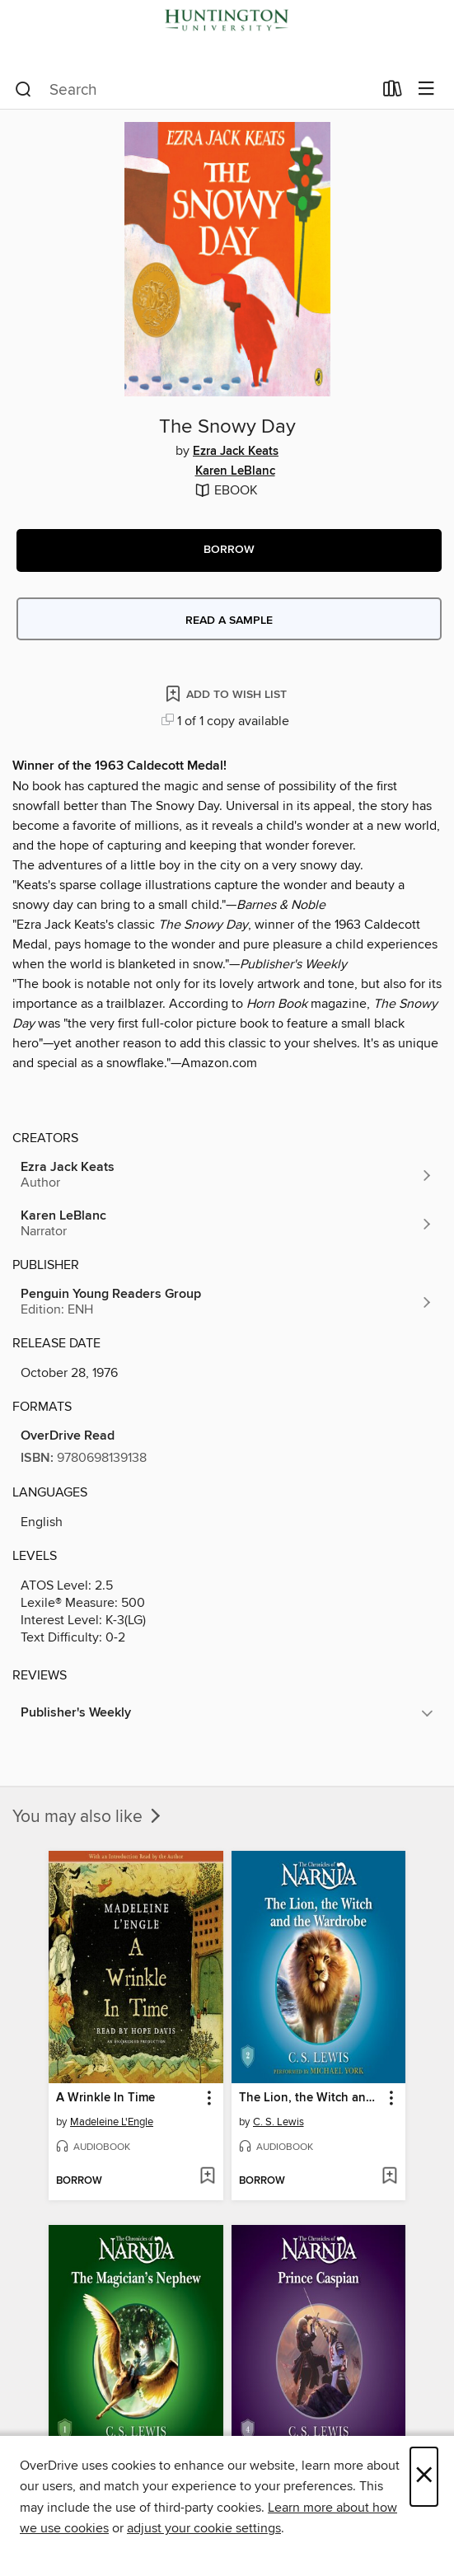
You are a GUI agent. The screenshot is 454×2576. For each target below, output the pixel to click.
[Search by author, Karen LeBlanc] (227, 1223)
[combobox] (194, 90)
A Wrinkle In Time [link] (105, 2098)
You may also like (88, 1817)
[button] (229, 550)
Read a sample (229, 620)
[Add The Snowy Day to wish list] (227, 693)
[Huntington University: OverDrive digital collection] (227, 35)
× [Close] (424, 2477)
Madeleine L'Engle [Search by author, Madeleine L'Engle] (111, 2122)
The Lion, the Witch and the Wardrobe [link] (310, 2098)
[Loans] (392, 92)
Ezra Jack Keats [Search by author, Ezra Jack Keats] (235, 451)
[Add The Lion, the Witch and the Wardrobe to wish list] (389, 2177)
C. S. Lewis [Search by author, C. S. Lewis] (278, 2122)
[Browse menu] (426, 89)
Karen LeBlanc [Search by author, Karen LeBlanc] (235, 471)
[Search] (23, 90)
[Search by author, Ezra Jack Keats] (227, 1175)
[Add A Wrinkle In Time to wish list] (207, 2177)
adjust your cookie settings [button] (204, 2528)
